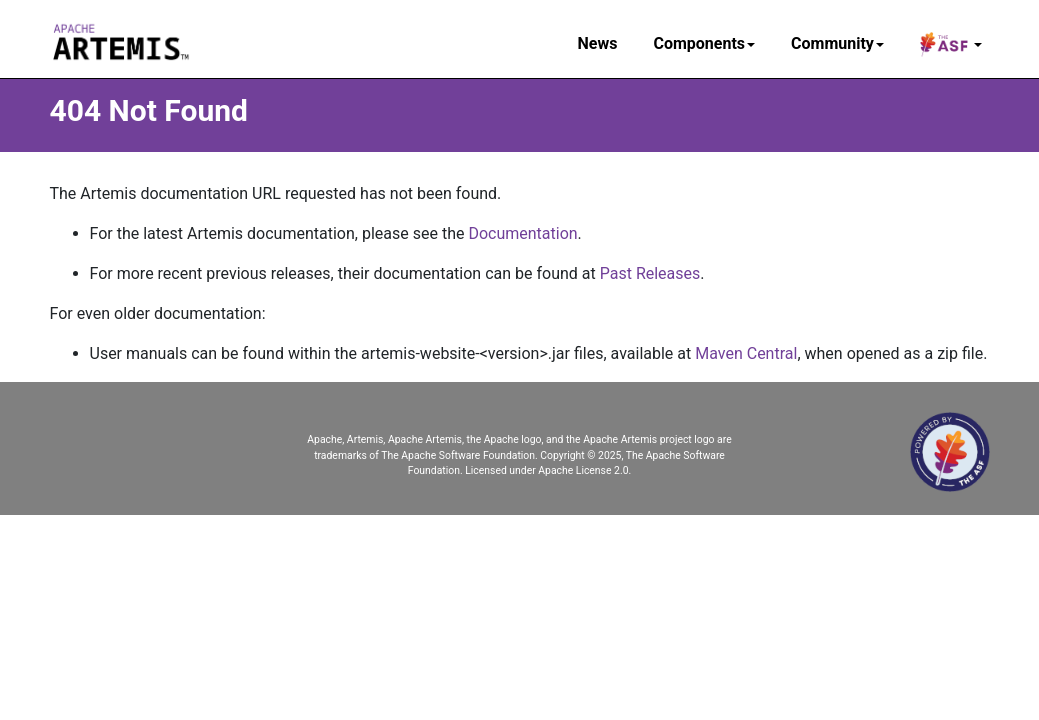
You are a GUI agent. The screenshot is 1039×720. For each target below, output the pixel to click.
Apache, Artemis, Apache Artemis (384, 439)
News (598, 43)
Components (704, 43)
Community (837, 43)
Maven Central (746, 353)
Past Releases (650, 273)
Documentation (522, 233)
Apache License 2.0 (583, 470)
